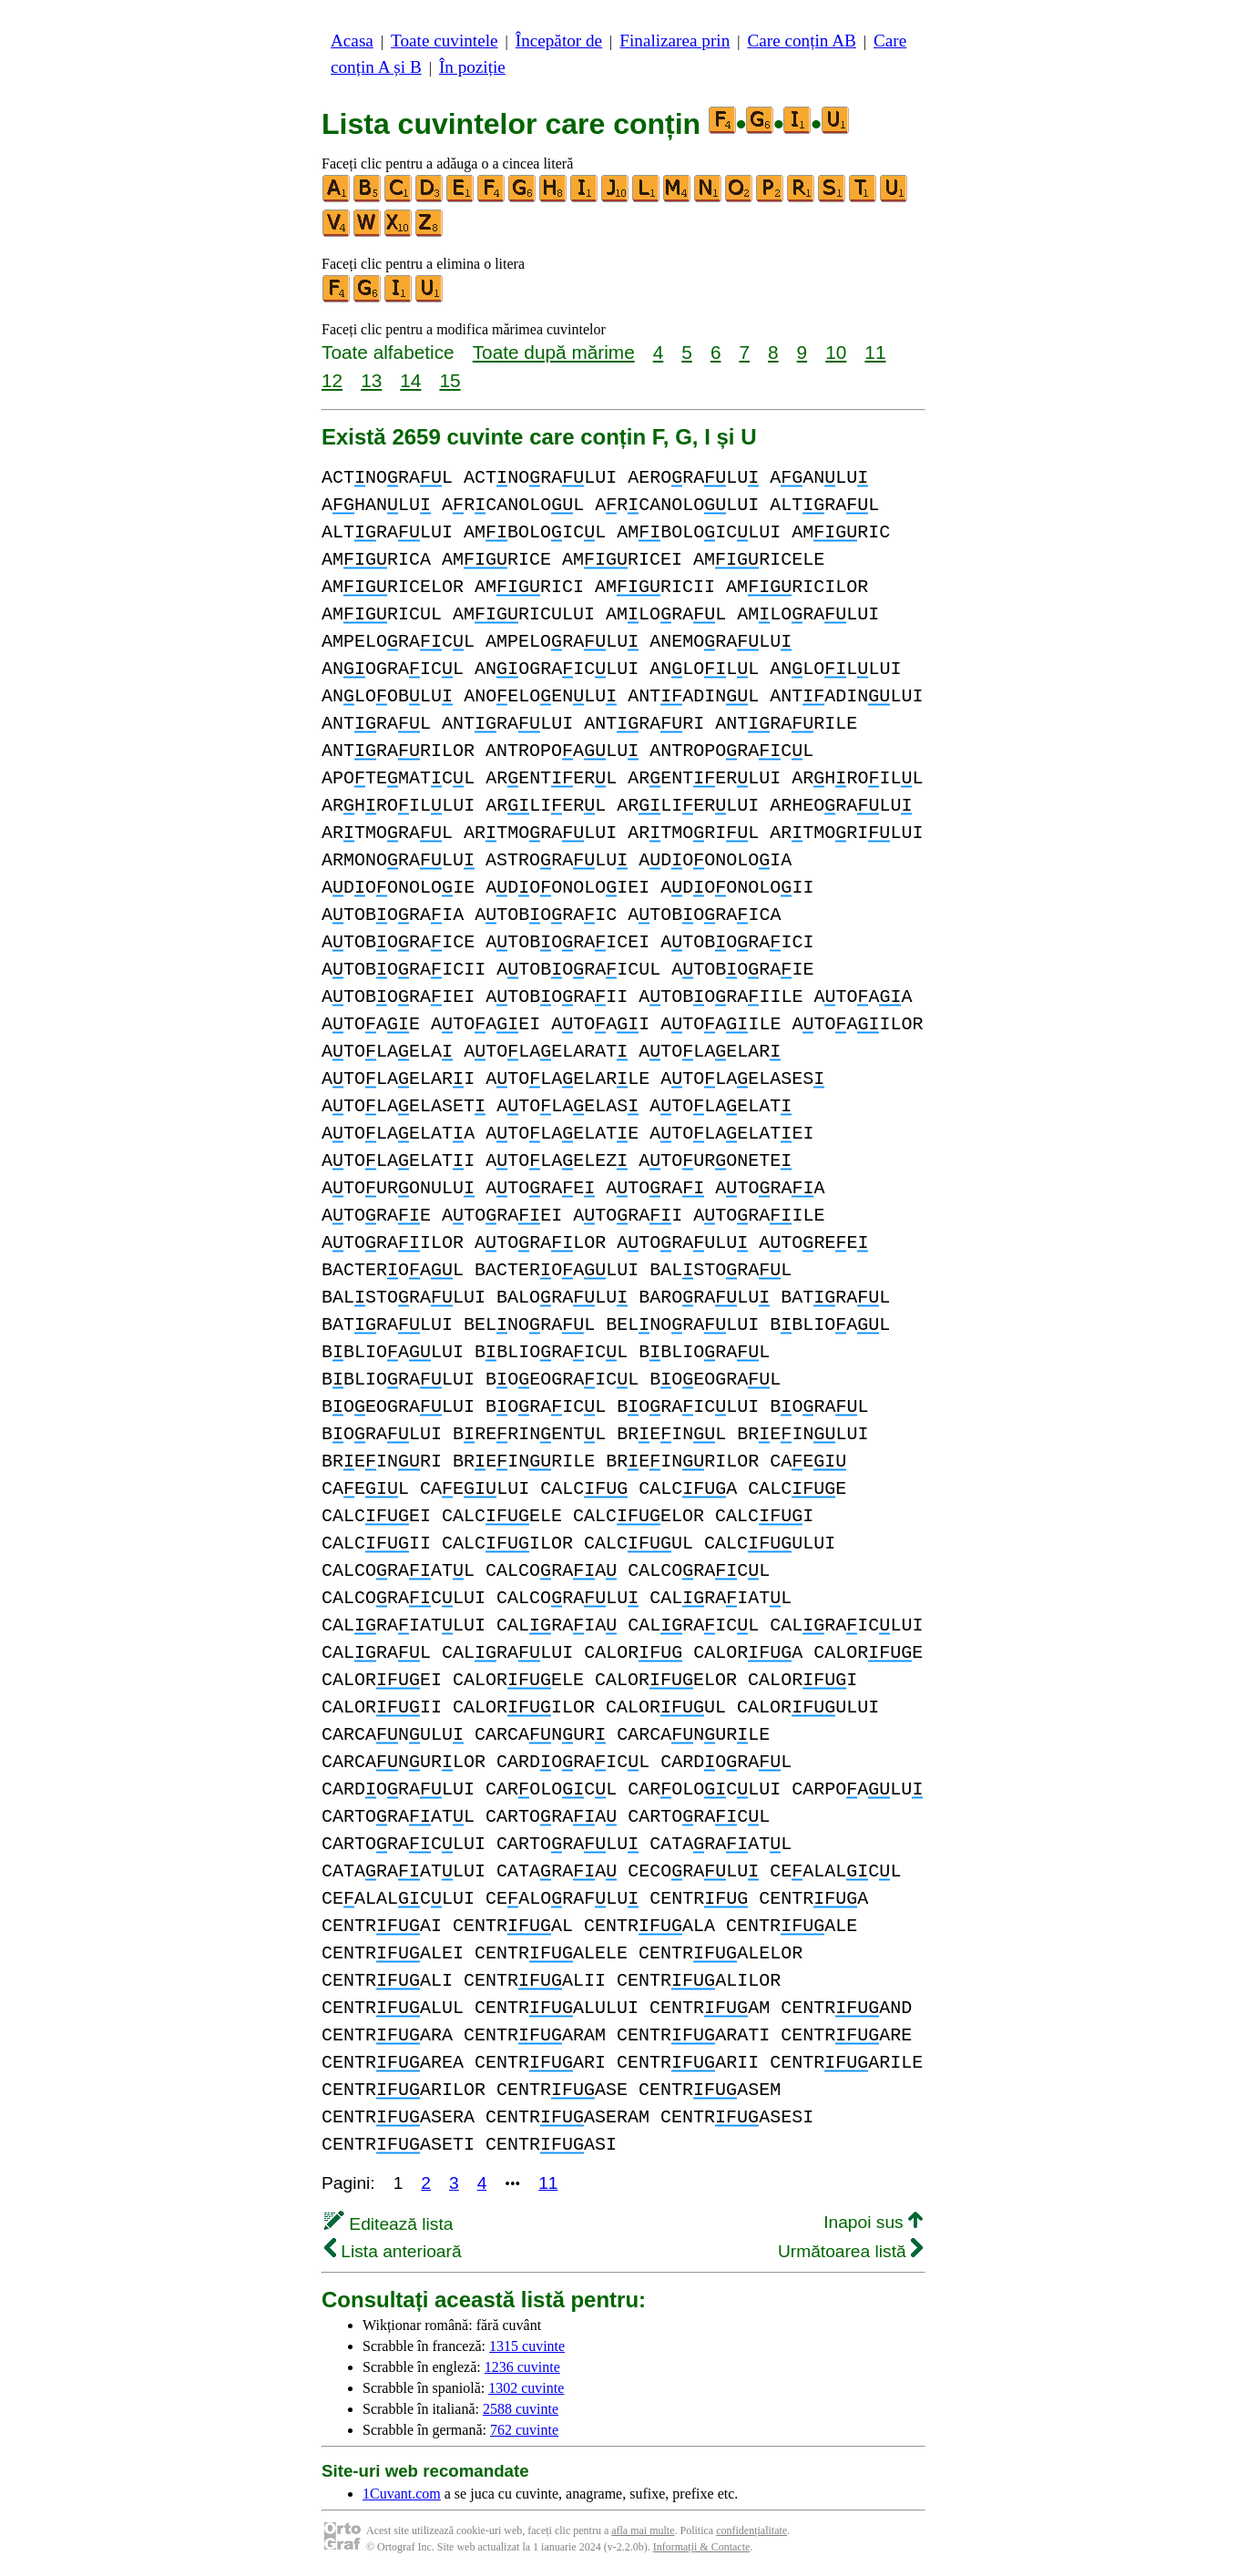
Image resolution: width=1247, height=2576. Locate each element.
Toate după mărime (554, 352)
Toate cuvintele (444, 40)
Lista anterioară (393, 2251)
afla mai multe (642, 2530)
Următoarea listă (850, 2251)
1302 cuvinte (526, 2388)
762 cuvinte (524, 2430)
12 (332, 380)
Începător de (559, 40)
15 (449, 380)
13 (371, 380)
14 (410, 380)
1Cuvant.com (402, 2493)
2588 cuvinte (520, 2409)
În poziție (472, 67)
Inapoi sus (873, 2222)
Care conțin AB (801, 40)
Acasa (352, 40)
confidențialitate (751, 2530)
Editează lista (388, 2224)
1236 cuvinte (522, 2367)
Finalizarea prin (674, 40)
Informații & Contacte (702, 2546)
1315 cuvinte (527, 2346)
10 (835, 352)
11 (874, 352)
